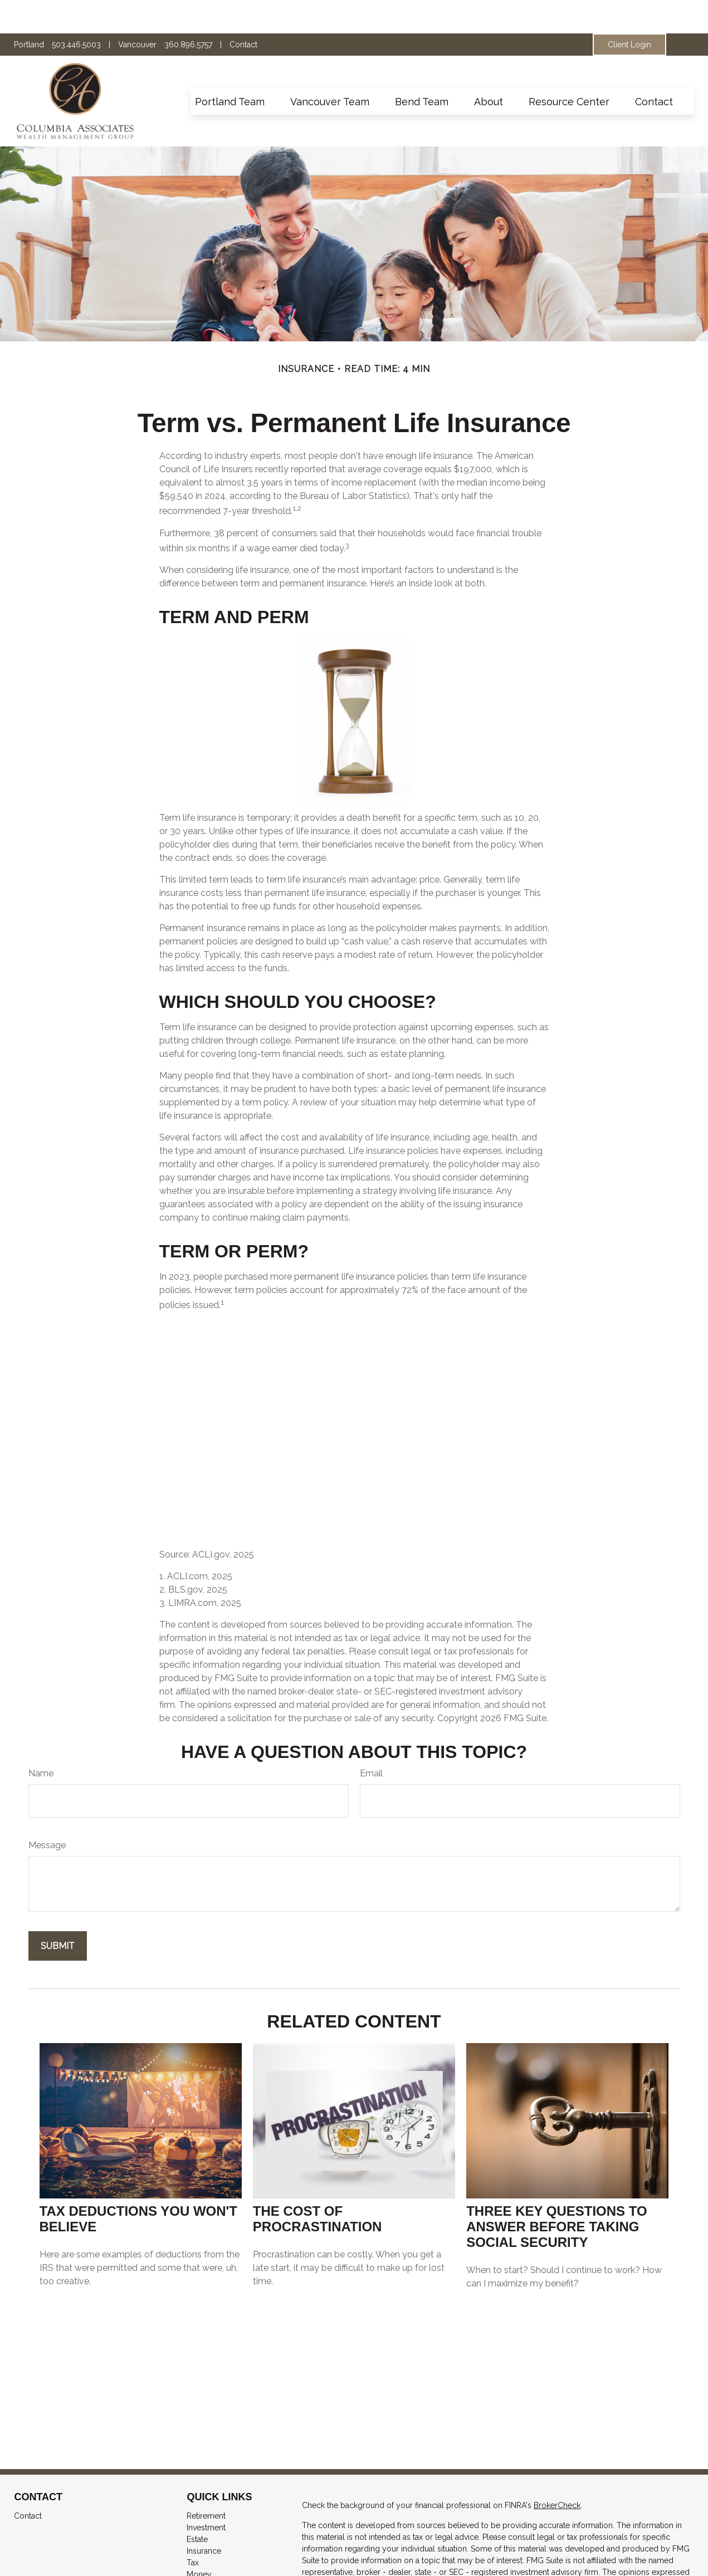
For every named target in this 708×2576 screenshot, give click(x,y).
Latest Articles (212, 2564)
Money (199, 2540)
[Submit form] (57, 1912)
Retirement (206, 2482)
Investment (206, 2494)
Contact (243, 11)
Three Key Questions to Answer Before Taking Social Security (556, 2193)
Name (40, 1740)
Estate (197, 2505)
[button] (230, 68)
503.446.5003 (76, 11)
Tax (193, 2529)
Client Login (629, 11)
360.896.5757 (188, 11)
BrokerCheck (557, 2471)
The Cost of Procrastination (317, 2185)
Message (47, 1811)
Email (371, 1740)
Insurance (204, 2517)
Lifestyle (202, 2552)
